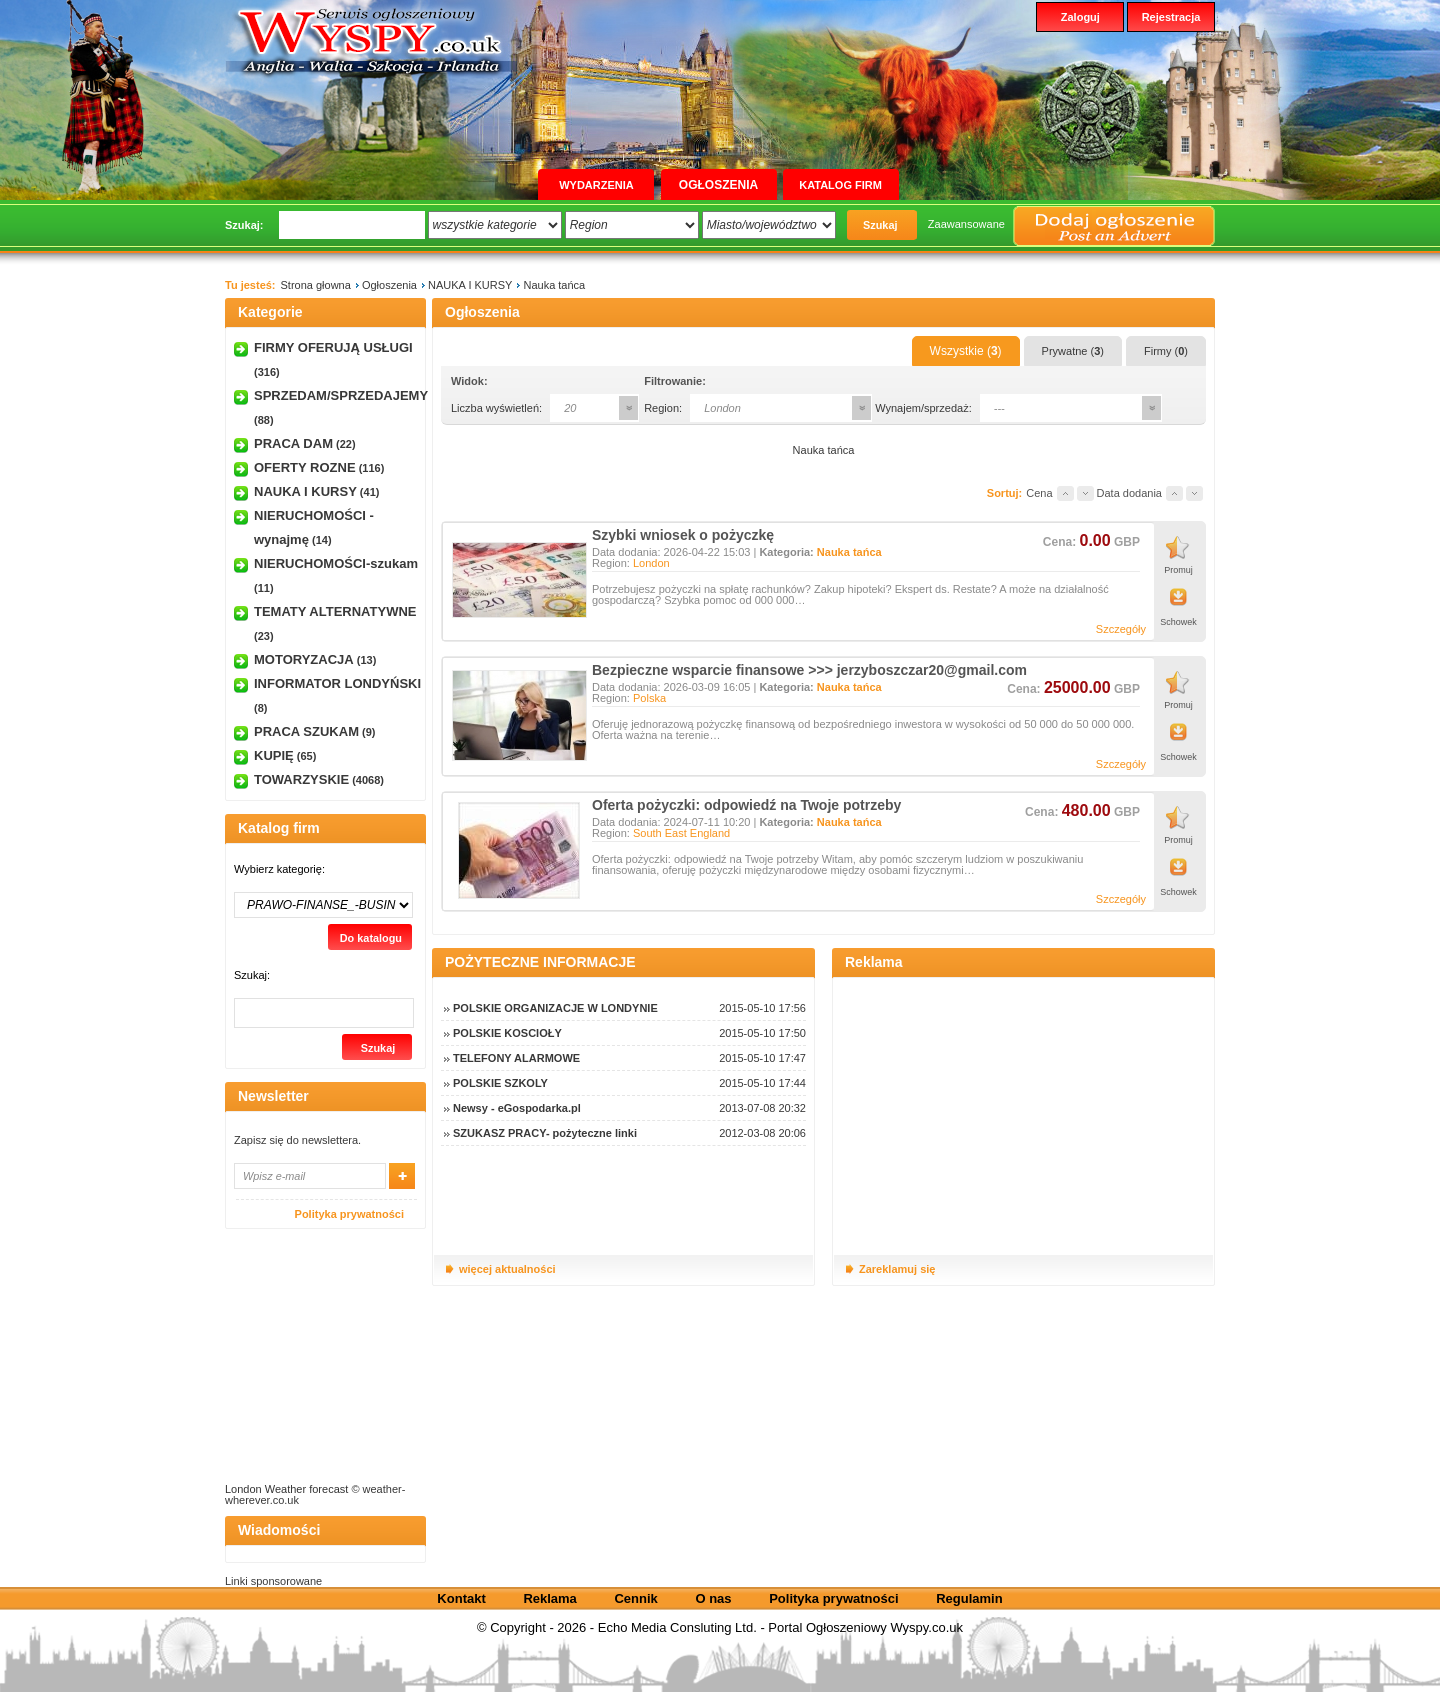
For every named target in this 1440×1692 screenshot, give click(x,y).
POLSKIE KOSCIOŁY (507, 1033)
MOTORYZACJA (304, 659)
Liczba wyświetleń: (496, 408)
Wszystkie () (966, 351)
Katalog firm (840, 185)
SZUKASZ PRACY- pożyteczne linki (545, 1133)
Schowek (1178, 622)
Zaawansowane (966, 224)
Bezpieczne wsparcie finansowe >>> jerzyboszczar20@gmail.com (809, 670)
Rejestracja (1171, 17)
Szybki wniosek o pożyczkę (683, 535)
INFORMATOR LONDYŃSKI (337, 683)
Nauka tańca (849, 552)
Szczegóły (1121, 629)
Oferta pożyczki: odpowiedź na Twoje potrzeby (746, 805)
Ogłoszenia (718, 185)
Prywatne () (1073, 351)
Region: (663, 408)
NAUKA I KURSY (470, 285)
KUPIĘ (274, 755)
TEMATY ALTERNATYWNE (335, 611)
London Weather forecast (286, 1489)
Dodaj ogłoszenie (1112, 226)
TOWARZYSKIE (301, 779)
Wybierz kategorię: (279, 869)
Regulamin (969, 1598)
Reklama (549, 1598)
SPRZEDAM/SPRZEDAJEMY (341, 395)
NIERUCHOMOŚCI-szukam (336, 563)
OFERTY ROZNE (305, 467)
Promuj (1178, 570)
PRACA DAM (293, 443)
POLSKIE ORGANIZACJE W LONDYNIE (555, 1008)
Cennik (635, 1598)
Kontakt (461, 1598)
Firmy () (1166, 351)
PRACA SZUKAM (306, 731)
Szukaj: (244, 225)
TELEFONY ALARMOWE (516, 1058)
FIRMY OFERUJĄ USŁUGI (333, 347)
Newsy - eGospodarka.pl (517, 1108)
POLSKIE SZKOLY (500, 1083)
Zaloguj (1080, 17)
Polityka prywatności (349, 1214)
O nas (713, 1598)
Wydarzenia (596, 185)
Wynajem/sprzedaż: (923, 408)
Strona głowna (316, 285)
